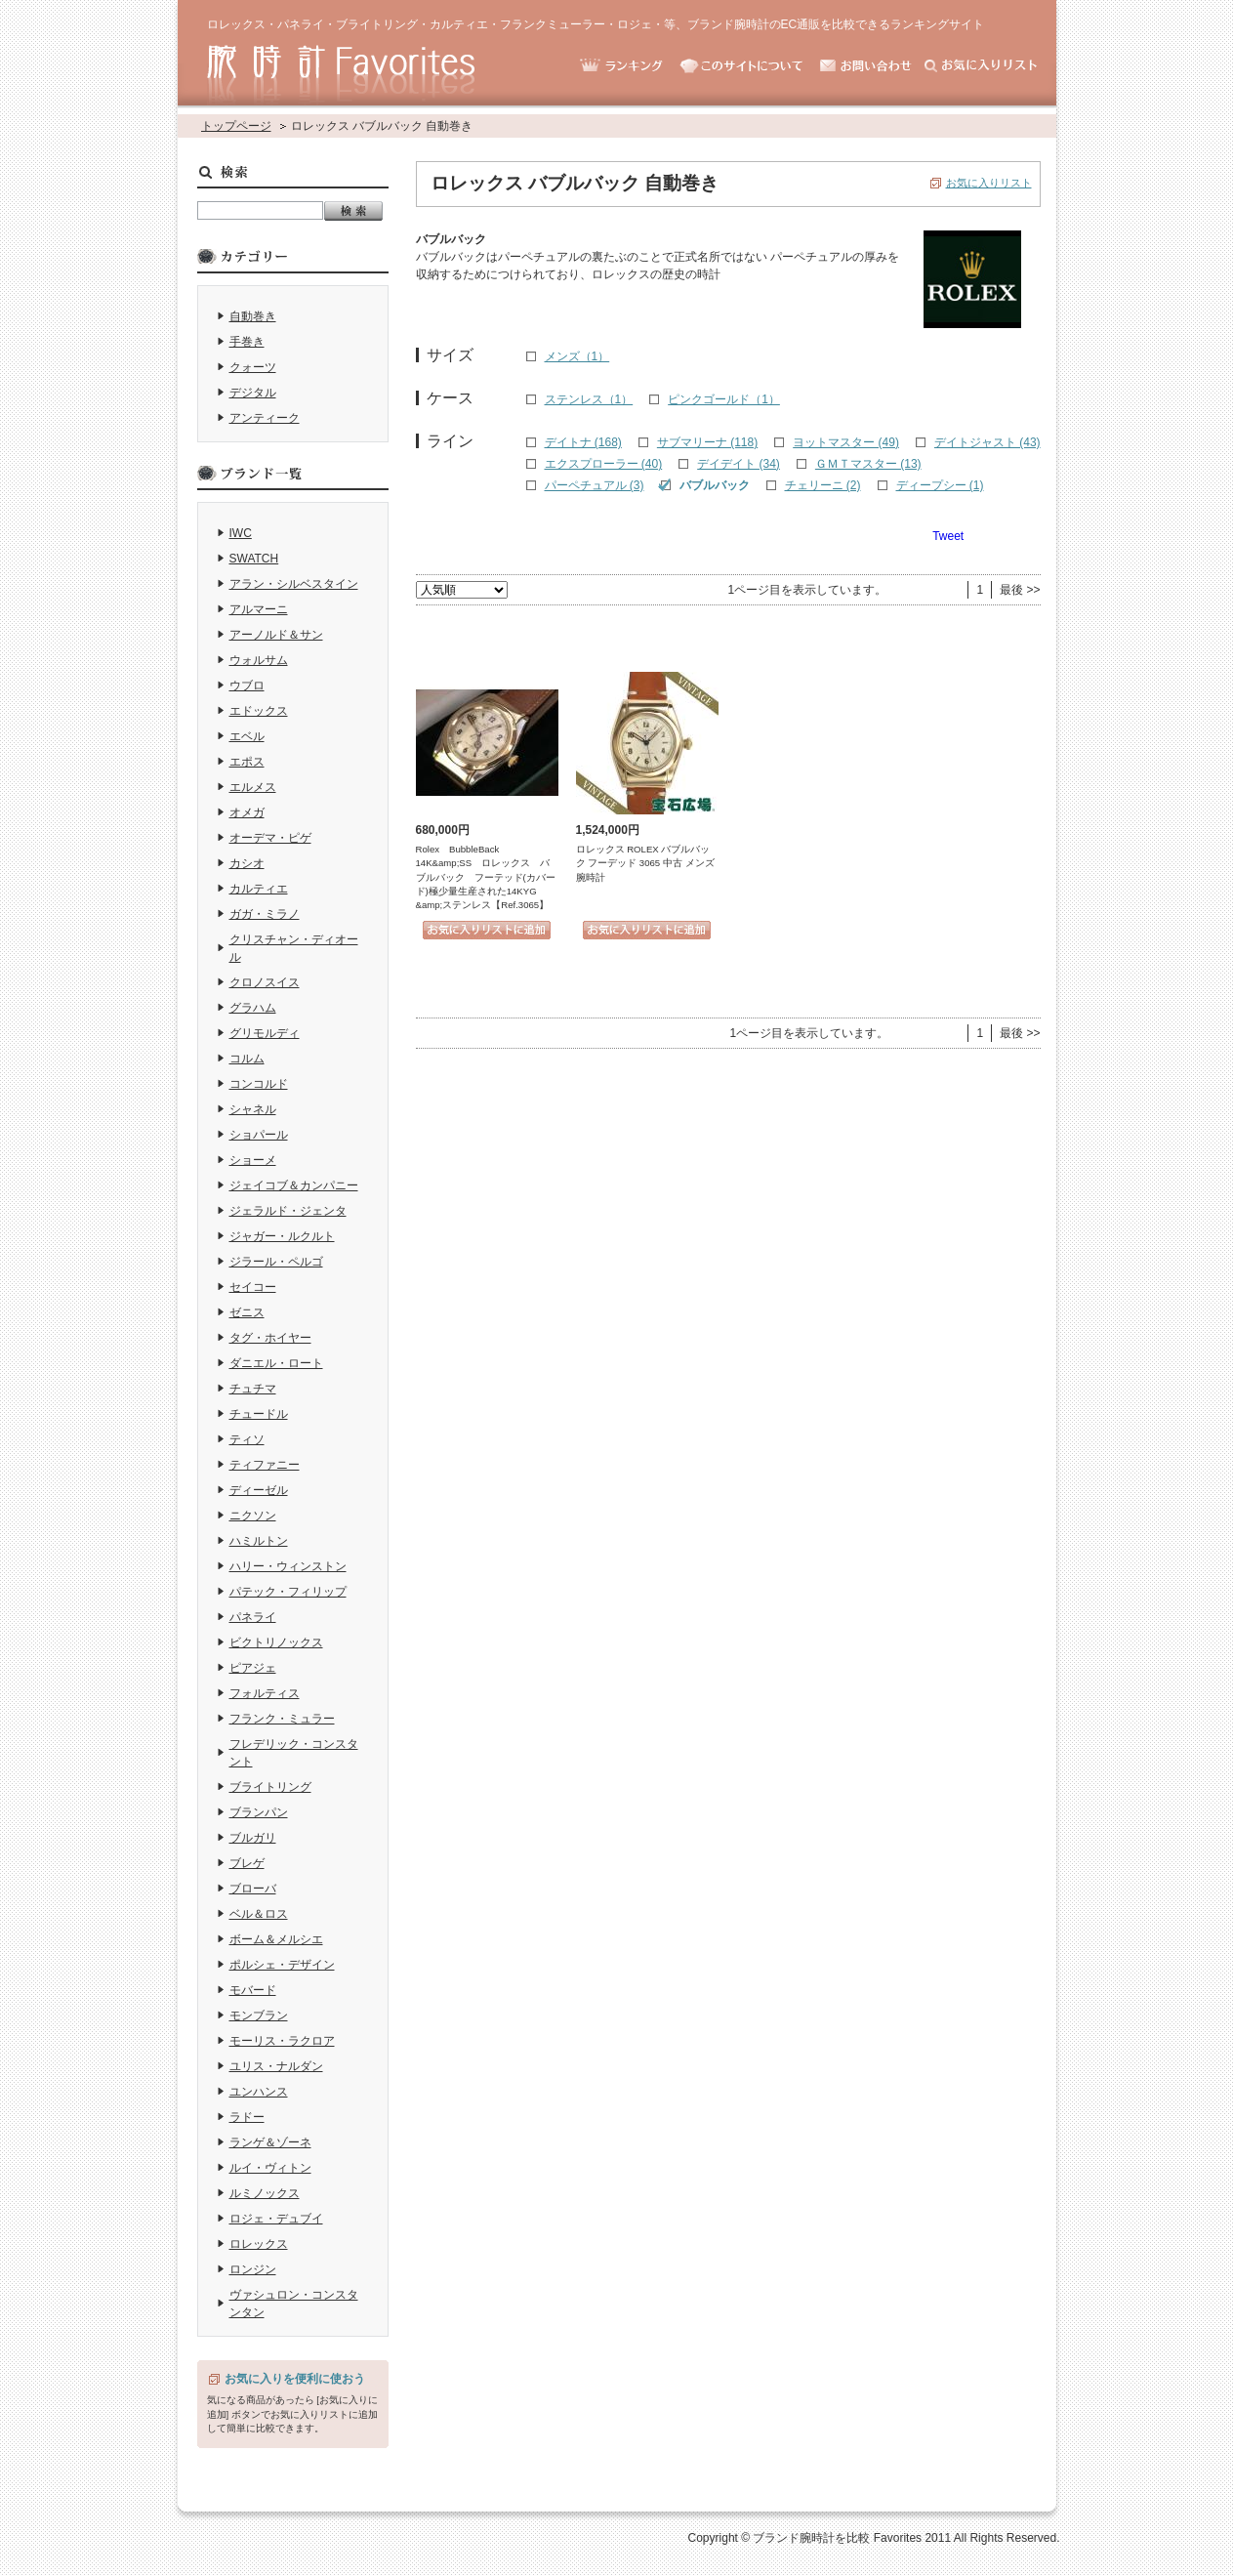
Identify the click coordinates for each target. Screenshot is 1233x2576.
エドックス (258, 711)
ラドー (247, 2117)
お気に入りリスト (989, 182)
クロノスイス (264, 982)
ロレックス (258, 2244)
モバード (252, 1990)
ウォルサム (258, 660)
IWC (240, 533)
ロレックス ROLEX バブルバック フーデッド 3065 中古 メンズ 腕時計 (645, 863)
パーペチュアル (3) (594, 485)
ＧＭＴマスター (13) (868, 464)
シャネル (252, 1109)
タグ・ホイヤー (270, 1338)
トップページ (236, 126)
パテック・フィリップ (288, 1592)
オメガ (247, 812)
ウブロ (247, 685)
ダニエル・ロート (276, 1363)
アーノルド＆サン (276, 635)
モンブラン (258, 2015)
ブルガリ (252, 1838)
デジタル (252, 392)
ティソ (247, 1439)
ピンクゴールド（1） (724, 399)
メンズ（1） (577, 356)
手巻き (247, 342)
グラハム (252, 1008)
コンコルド (258, 1084)
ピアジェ (252, 1668)
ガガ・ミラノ (264, 914)
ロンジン (252, 2269)
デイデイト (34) (738, 464)
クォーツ (252, 367)
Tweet (948, 536)
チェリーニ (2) (823, 485)
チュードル (258, 1414)
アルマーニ (258, 609)
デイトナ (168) (583, 442)
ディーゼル (258, 1490)
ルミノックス (264, 2193)
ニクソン (252, 1515)
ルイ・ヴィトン (270, 2168)
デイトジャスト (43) (987, 442)
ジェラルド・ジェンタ (288, 1211)
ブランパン (258, 1812)
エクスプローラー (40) (604, 464)
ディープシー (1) (940, 485)
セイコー (252, 1287)
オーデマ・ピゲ (270, 838)
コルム (247, 1058)
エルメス (252, 787)
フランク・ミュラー (282, 1718)
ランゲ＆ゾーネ (270, 2142)
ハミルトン (258, 1541)
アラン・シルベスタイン (293, 584)
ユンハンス (258, 2091)
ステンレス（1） (589, 399)
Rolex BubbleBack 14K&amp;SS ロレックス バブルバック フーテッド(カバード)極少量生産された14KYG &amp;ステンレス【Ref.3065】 (485, 877)
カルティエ (258, 888)
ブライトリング (270, 1787)
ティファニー (264, 1465)
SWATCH (254, 558)
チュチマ (252, 1388)
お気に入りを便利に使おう (295, 2379)
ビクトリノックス (276, 1642)
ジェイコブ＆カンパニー (293, 1185)
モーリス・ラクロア (282, 2041)
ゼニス (247, 1312)
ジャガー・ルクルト (282, 1236)
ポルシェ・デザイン (282, 1965)
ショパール (258, 1135)
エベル (247, 736)
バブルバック (714, 485)
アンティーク (264, 418)
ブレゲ (247, 1863)
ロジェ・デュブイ (276, 2218)
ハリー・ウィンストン (288, 1566)
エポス (247, 762)
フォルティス (264, 1693)
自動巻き (252, 316)
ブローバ (252, 1888)
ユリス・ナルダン (276, 2066)
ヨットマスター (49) (846, 442)
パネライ (252, 1617)
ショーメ (252, 1160)
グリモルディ (264, 1033)
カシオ (247, 863)
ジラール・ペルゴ (276, 1261)
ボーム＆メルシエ (276, 1939)
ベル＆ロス (258, 1914)
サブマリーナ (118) (707, 442)
